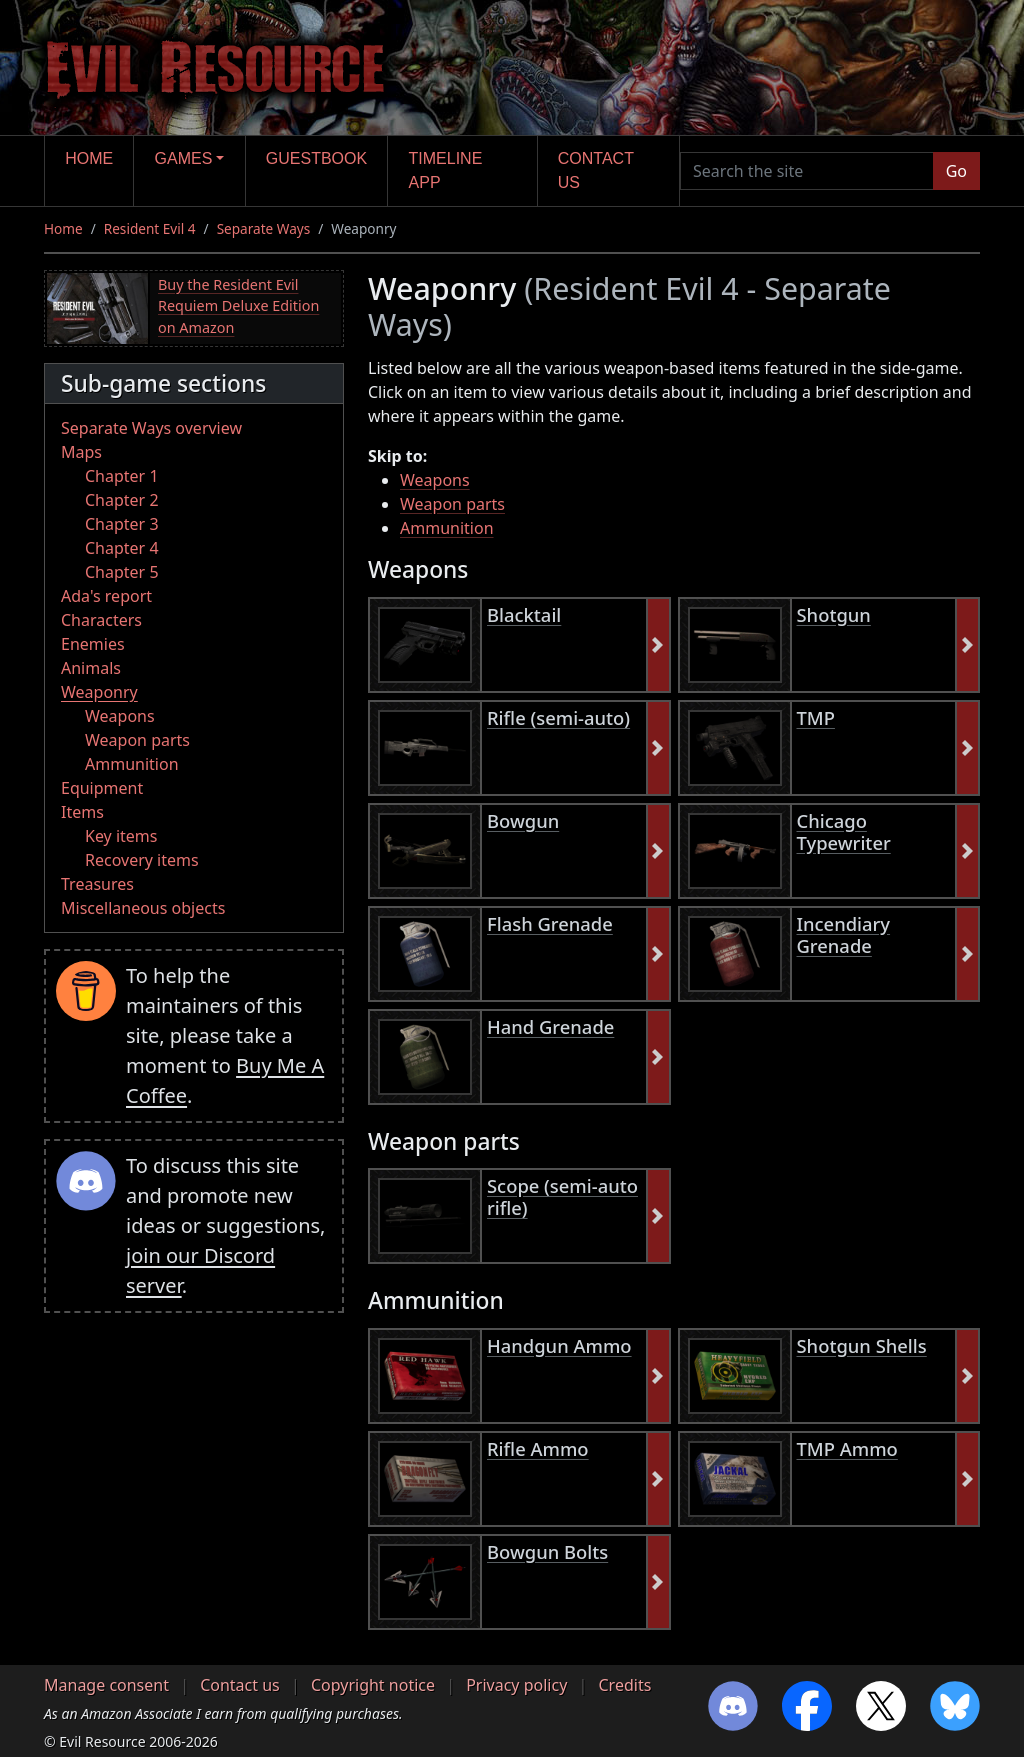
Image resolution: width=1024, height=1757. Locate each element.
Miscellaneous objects (143, 908)
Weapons (120, 716)
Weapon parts (137, 740)
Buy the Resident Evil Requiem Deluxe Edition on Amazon (238, 306)
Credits (624, 1685)
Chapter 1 (122, 476)
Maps (81, 452)
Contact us (596, 170)
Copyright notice (373, 1685)
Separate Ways (264, 228)
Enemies (93, 644)
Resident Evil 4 (150, 228)
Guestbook (316, 158)
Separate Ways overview (151, 428)
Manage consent (106, 1685)
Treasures (97, 884)
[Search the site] (807, 171)
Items (82, 812)
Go (956, 171)
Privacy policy (516, 1685)
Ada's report (106, 596)
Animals (91, 668)
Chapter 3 (122, 524)
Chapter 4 (122, 548)
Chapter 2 (122, 500)
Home (89, 158)
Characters (101, 620)
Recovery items (142, 860)
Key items (121, 836)
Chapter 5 (122, 572)
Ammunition (132, 764)
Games (184, 158)
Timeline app (446, 170)
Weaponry (99, 692)
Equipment (102, 788)
